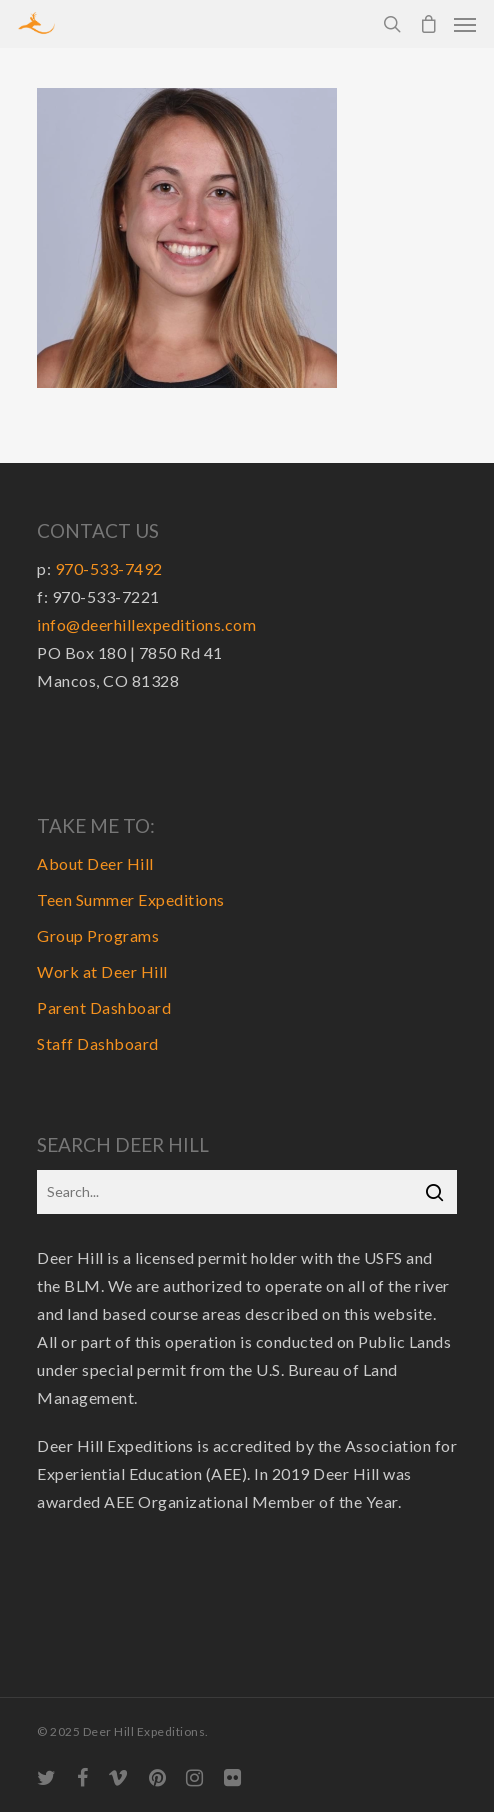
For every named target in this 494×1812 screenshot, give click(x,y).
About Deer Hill (95, 863)
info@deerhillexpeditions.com (146, 624)
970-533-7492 (109, 568)
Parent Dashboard (104, 1007)
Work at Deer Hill (102, 971)
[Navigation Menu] (465, 24)
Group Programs (98, 935)
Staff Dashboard (98, 1043)
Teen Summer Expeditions (131, 899)
